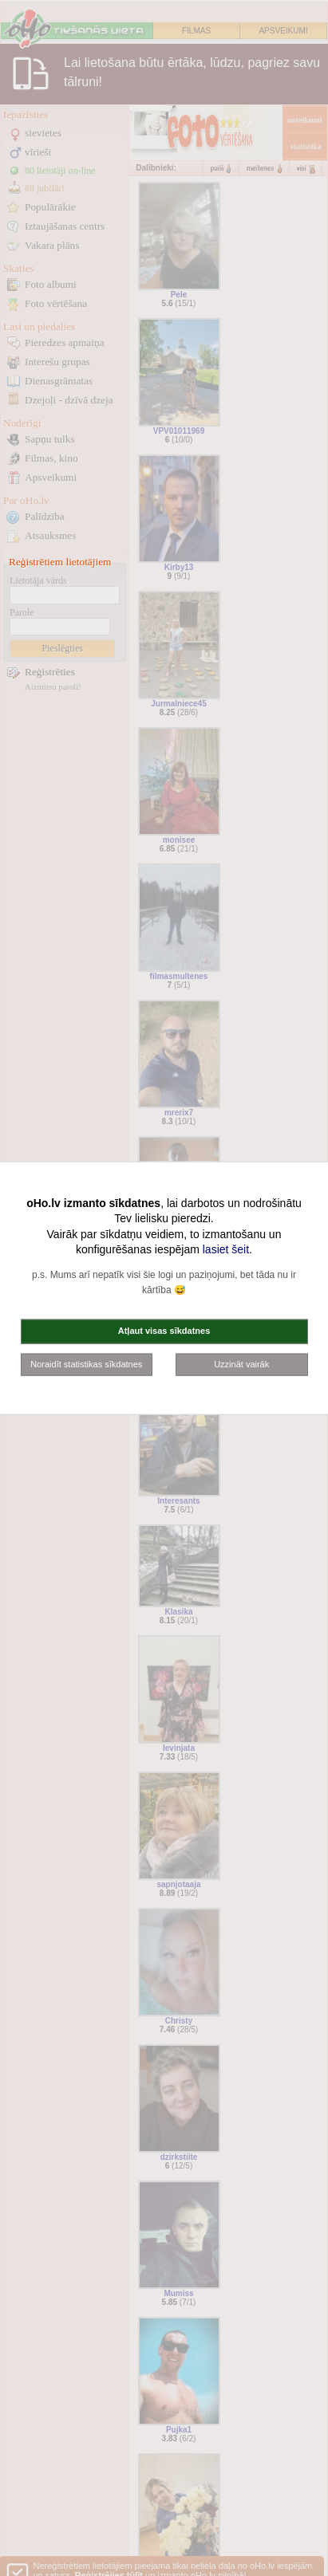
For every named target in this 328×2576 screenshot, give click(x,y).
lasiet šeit (226, 1249)
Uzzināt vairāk (241, 1363)
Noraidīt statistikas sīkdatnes (86, 1363)
